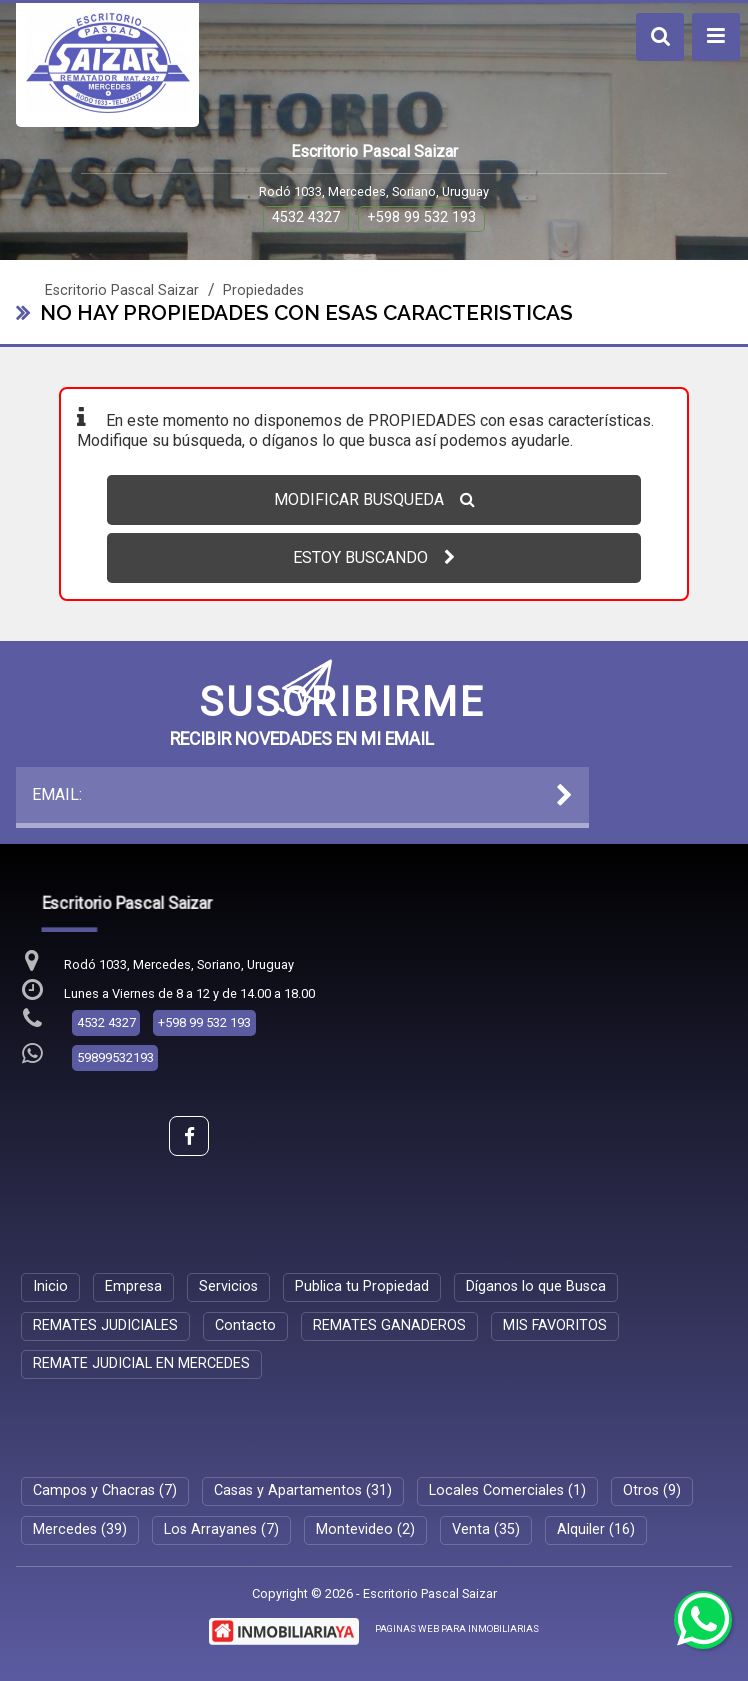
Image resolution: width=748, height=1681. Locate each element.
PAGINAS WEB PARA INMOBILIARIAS (457, 1628)
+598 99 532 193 (421, 217)
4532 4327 (306, 217)
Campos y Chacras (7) (105, 1490)
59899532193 (115, 1057)
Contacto (245, 1325)
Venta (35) (486, 1529)
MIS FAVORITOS (555, 1325)
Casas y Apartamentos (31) (303, 1490)
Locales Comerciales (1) (507, 1490)
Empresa (133, 1286)
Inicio (50, 1286)
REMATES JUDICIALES (105, 1325)
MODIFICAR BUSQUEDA (374, 499)
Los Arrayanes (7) (221, 1529)
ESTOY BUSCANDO (374, 557)
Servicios (228, 1286)
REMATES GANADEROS (389, 1325)
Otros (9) (652, 1490)
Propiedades (263, 290)
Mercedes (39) (80, 1529)
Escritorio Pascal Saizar (122, 290)
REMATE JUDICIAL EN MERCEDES (141, 1363)
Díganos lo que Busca (536, 1286)
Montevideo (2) (365, 1529)
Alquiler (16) (596, 1529)
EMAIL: (303, 795)
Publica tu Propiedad (362, 1286)
